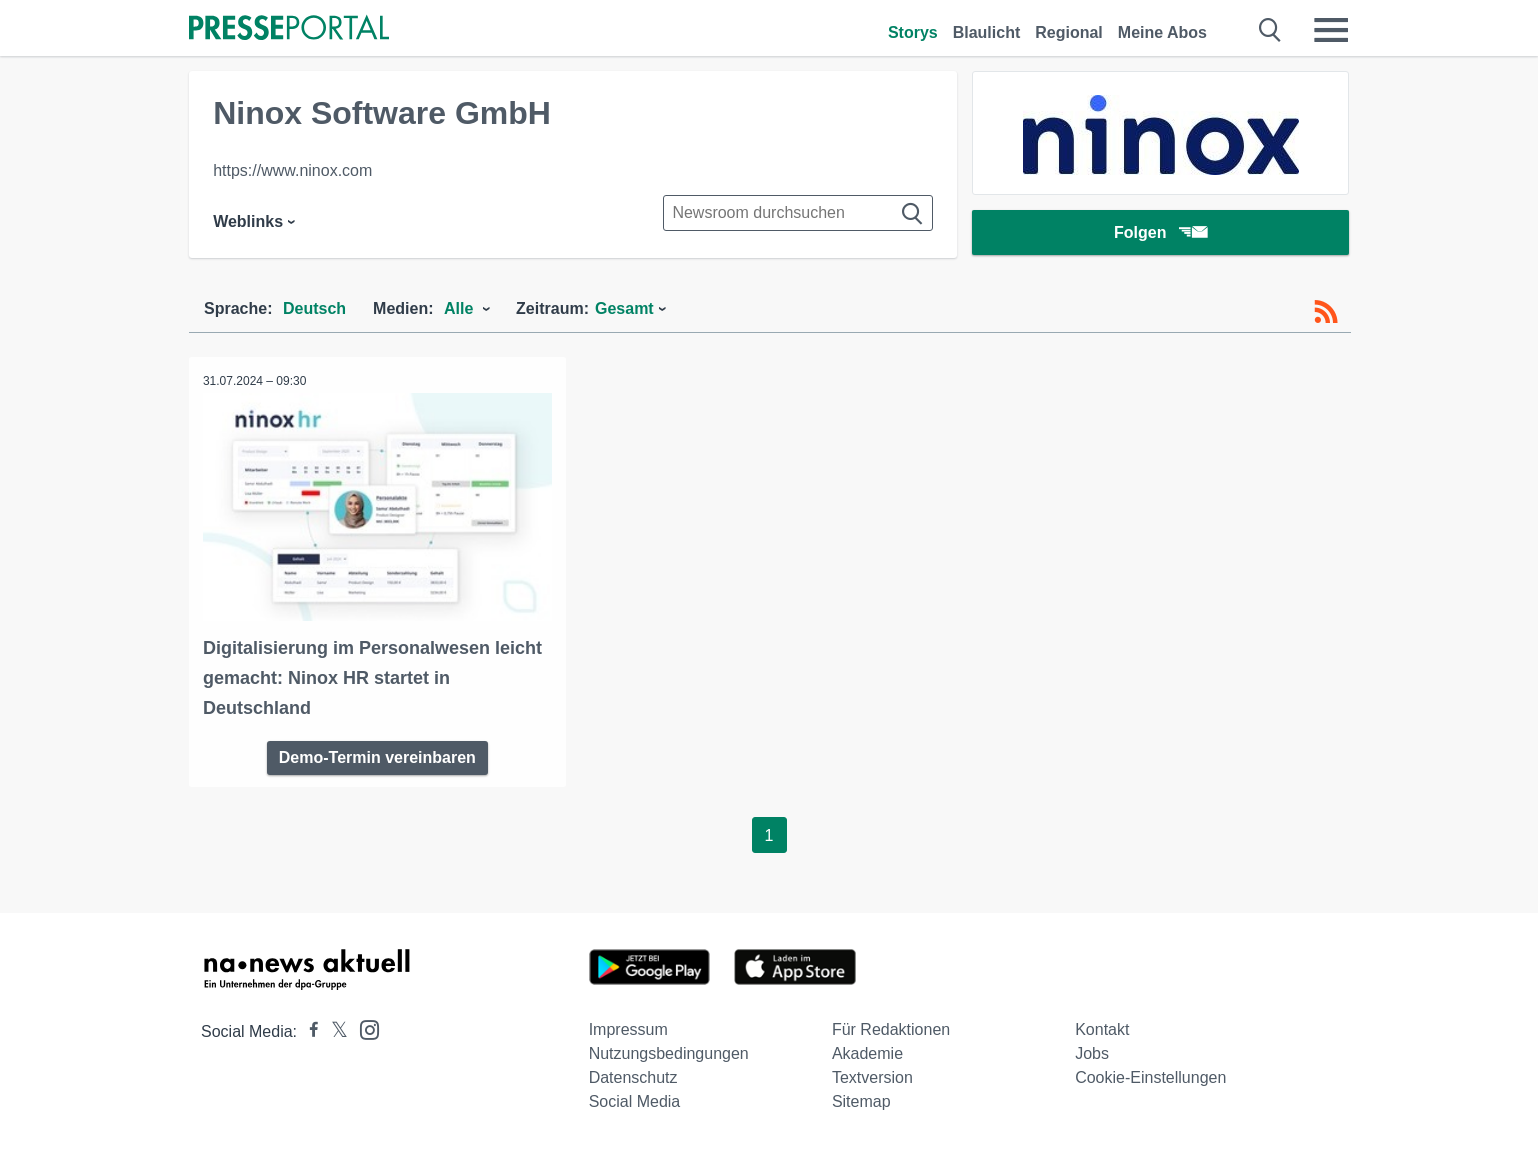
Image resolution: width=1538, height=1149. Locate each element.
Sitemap (861, 1100)
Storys (913, 32)
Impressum (628, 1028)
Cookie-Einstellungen (1150, 1076)
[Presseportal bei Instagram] (363, 1027)
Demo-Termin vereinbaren (377, 756)
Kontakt (1102, 1028)
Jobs (1092, 1052)
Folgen (1160, 234)
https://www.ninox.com (292, 170)
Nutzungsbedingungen (669, 1052)
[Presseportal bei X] (333, 1030)
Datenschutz (633, 1076)
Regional (1069, 32)
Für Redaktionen (891, 1028)
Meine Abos (1162, 32)
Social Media (635, 1100)
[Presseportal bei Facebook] (308, 1030)
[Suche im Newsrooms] (798, 213)
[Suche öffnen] (1270, 30)
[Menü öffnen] (1331, 30)
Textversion (872, 1076)
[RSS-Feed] (1326, 312)
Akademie (867, 1052)
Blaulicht (987, 32)
